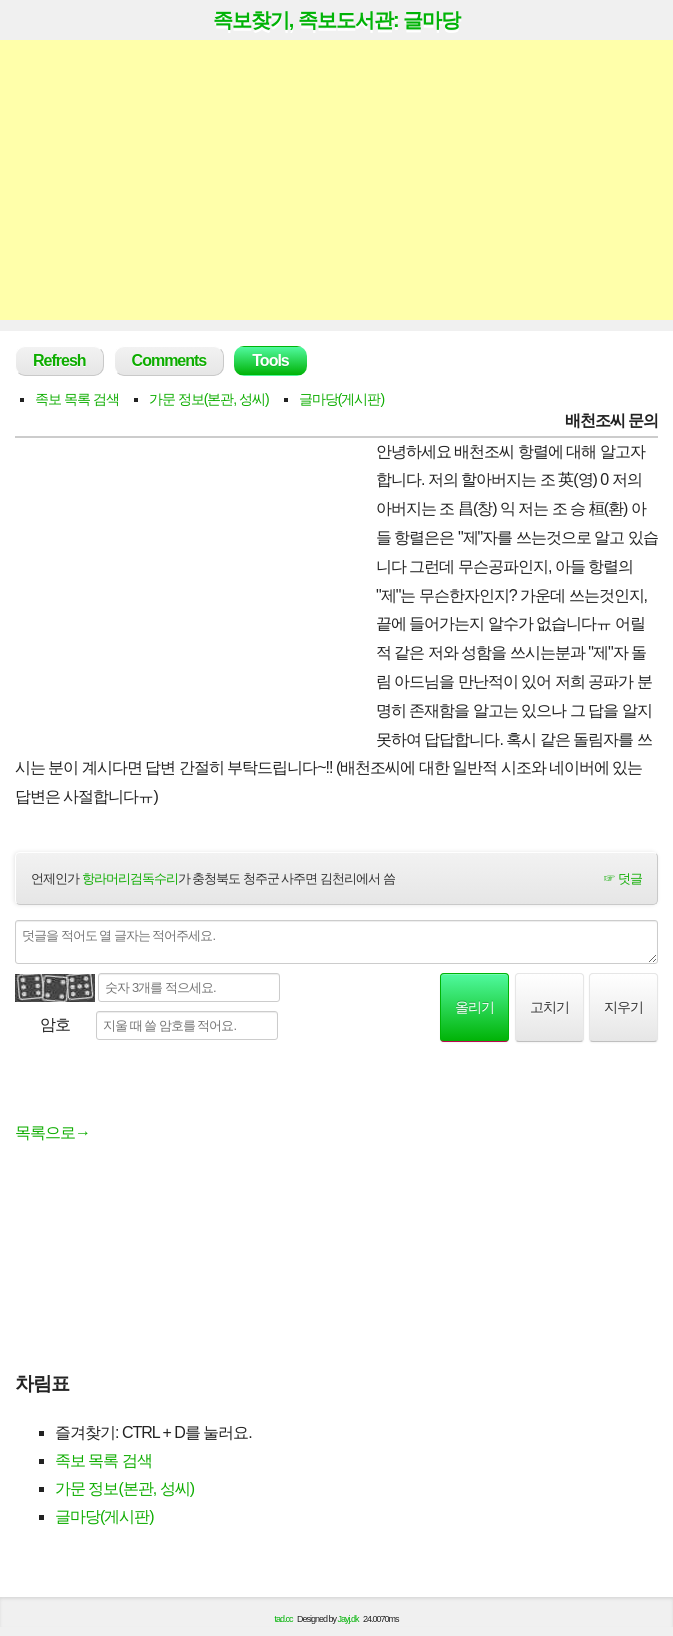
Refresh (59, 360)
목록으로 (52, 1132)
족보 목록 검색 (77, 399)
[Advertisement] (336, 180)
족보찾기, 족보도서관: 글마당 (336, 20)
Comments (169, 360)
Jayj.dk (348, 1619)
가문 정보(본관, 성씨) (209, 399)
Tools (270, 360)
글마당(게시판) (341, 399)
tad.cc (284, 1619)
